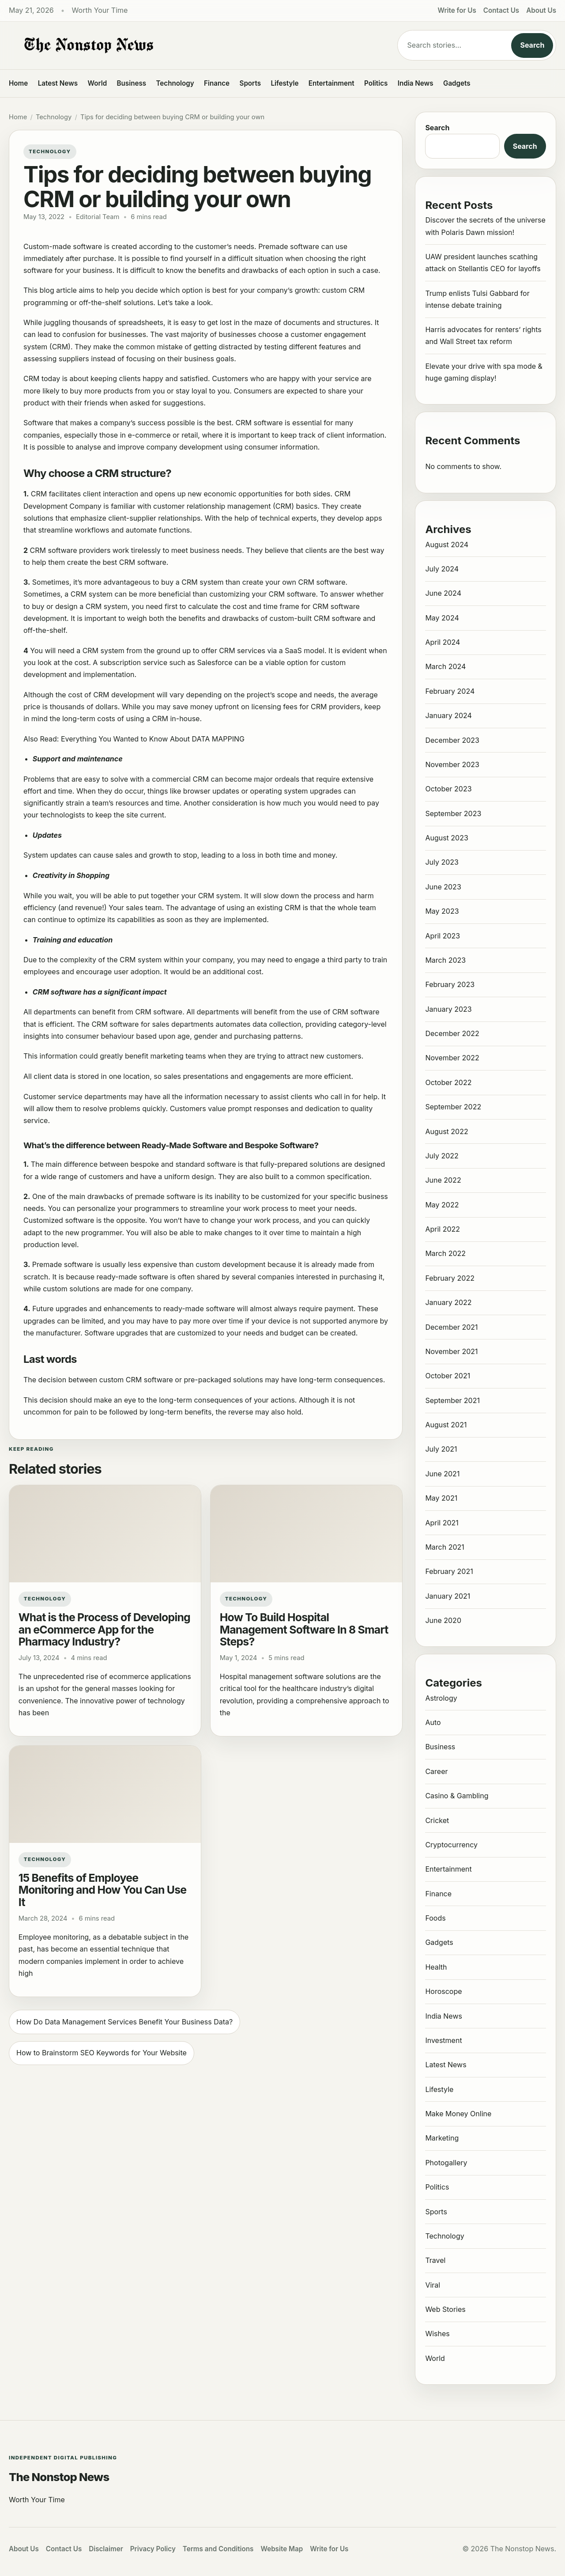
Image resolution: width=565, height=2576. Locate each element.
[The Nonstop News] (185, 45)
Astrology (441, 1698)
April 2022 (442, 1229)
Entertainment (331, 83)
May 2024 (442, 617)
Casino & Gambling (456, 1795)
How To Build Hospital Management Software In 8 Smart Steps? (304, 1629)
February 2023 (450, 984)
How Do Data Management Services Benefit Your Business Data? (124, 2021)
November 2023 (452, 764)
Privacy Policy (153, 2549)
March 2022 (445, 1253)
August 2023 (446, 837)
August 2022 (446, 1131)
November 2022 (452, 1057)
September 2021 (452, 1400)
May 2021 (441, 1498)
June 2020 (443, 1620)
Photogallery (446, 2162)
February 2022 (450, 1278)
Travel (435, 2260)
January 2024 (448, 715)
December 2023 (452, 740)
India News (415, 83)
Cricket (437, 1820)
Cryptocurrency (451, 1844)
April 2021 (441, 1522)
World (97, 83)
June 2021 (442, 1473)
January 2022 (448, 1302)
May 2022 (442, 1204)
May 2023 (442, 911)
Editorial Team (97, 217)
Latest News (58, 83)
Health (436, 1967)
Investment (443, 2040)
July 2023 (442, 862)
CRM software (259, 422)
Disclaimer (106, 2549)
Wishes (437, 2333)
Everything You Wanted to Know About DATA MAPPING (154, 738)
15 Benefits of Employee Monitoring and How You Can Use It (103, 1890)
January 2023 (448, 1009)
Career (436, 1771)
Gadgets (457, 83)
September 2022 (453, 1106)
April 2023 (442, 935)
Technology (175, 83)
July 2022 (441, 1155)
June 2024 (443, 593)
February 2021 (449, 1571)
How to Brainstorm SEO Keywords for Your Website (101, 2052)
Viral (432, 2285)
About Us (541, 10)
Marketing (442, 2137)
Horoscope (443, 1991)
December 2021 (451, 1327)
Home (18, 83)
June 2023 (443, 886)
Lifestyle (284, 83)
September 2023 (453, 813)
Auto (433, 1722)
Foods (435, 1918)
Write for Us (457, 10)
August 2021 (446, 1424)
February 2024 (450, 691)
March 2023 (445, 960)
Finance (217, 83)
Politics (376, 83)
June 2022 (443, 1180)
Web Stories (445, 2309)
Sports (250, 83)
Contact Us (501, 10)
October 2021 (447, 1375)
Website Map (281, 2549)
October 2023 (448, 788)
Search (532, 45)
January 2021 (447, 1596)
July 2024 (442, 568)
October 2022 (448, 1082)
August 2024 (446, 544)
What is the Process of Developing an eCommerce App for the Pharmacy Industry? (104, 1629)
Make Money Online (458, 2113)
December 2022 (452, 1033)
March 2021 (444, 1547)
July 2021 (441, 1449)
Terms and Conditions (218, 2549)
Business (132, 83)
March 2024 (445, 666)
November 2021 (451, 1351)
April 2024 (442, 642)
